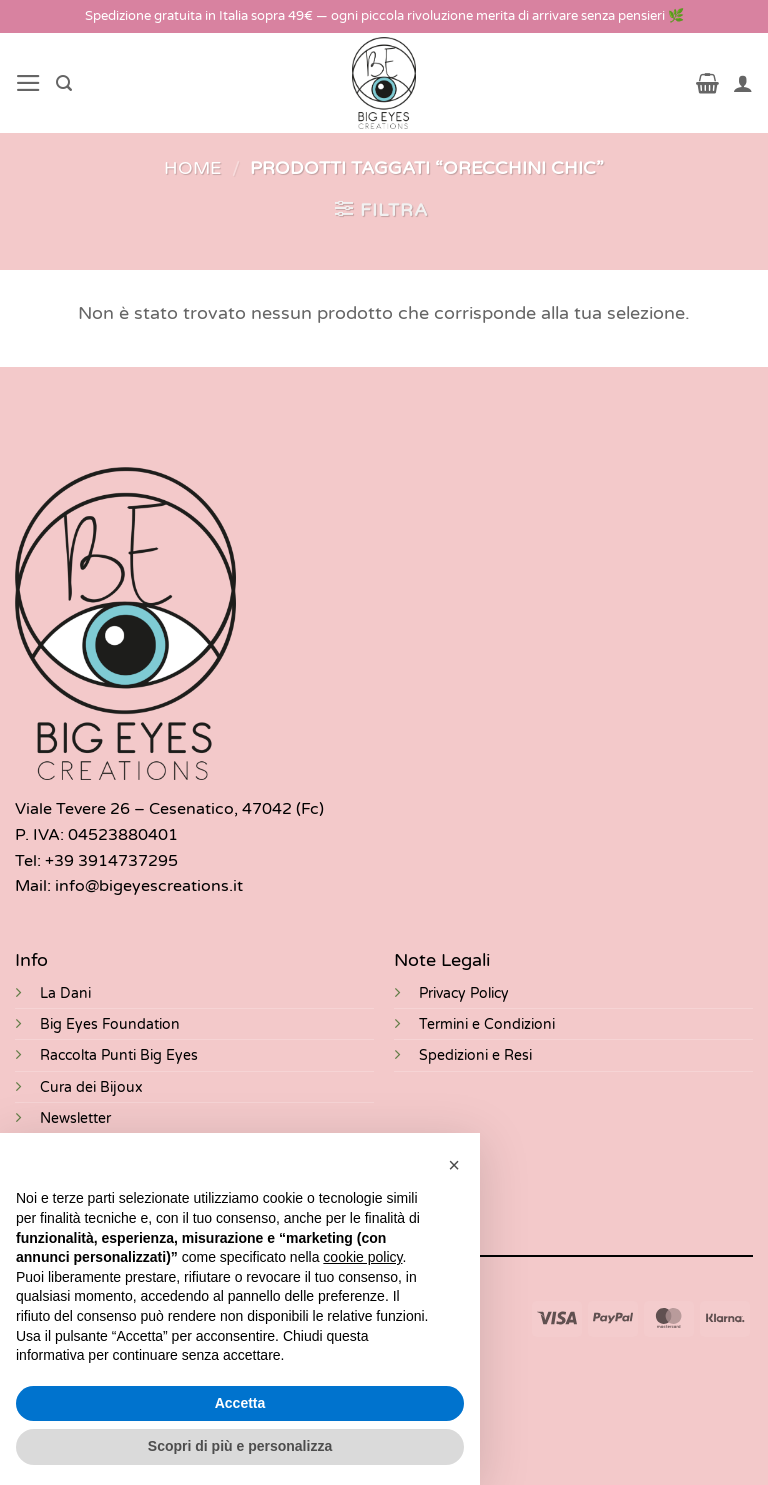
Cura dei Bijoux (91, 1087)
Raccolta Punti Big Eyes (119, 1055)
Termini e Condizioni (487, 1024)
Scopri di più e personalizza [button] (240, 1446)
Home (192, 168)
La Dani (65, 993)
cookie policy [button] (362, 1257)
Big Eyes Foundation (110, 1024)
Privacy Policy (464, 993)
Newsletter (75, 1118)
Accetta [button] (240, 1403)
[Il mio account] (743, 83)
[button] (28, 83)
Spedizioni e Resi (475, 1055)
